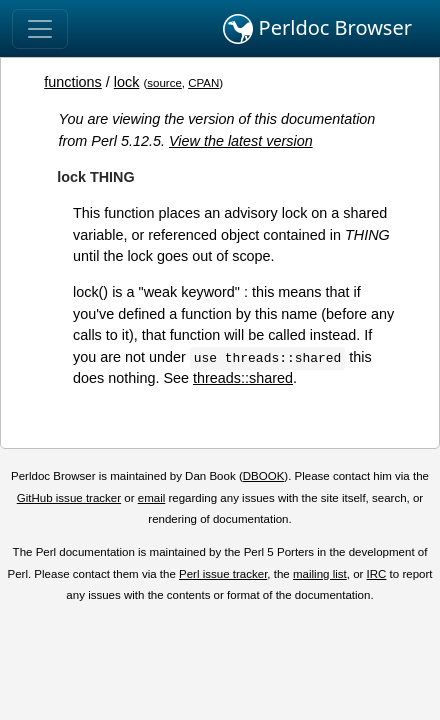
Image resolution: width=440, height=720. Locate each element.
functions (73, 82)
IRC (377, 574)
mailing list (320, 574)
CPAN (203, 83)
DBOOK (264, 476)
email (152, 498)
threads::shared (243, 378)
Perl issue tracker (223, 574)
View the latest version (241, 141)
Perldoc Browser (317, 29)
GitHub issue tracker (69, 498)
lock (127, 82)
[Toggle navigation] (40, 29)
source (164, 83)
